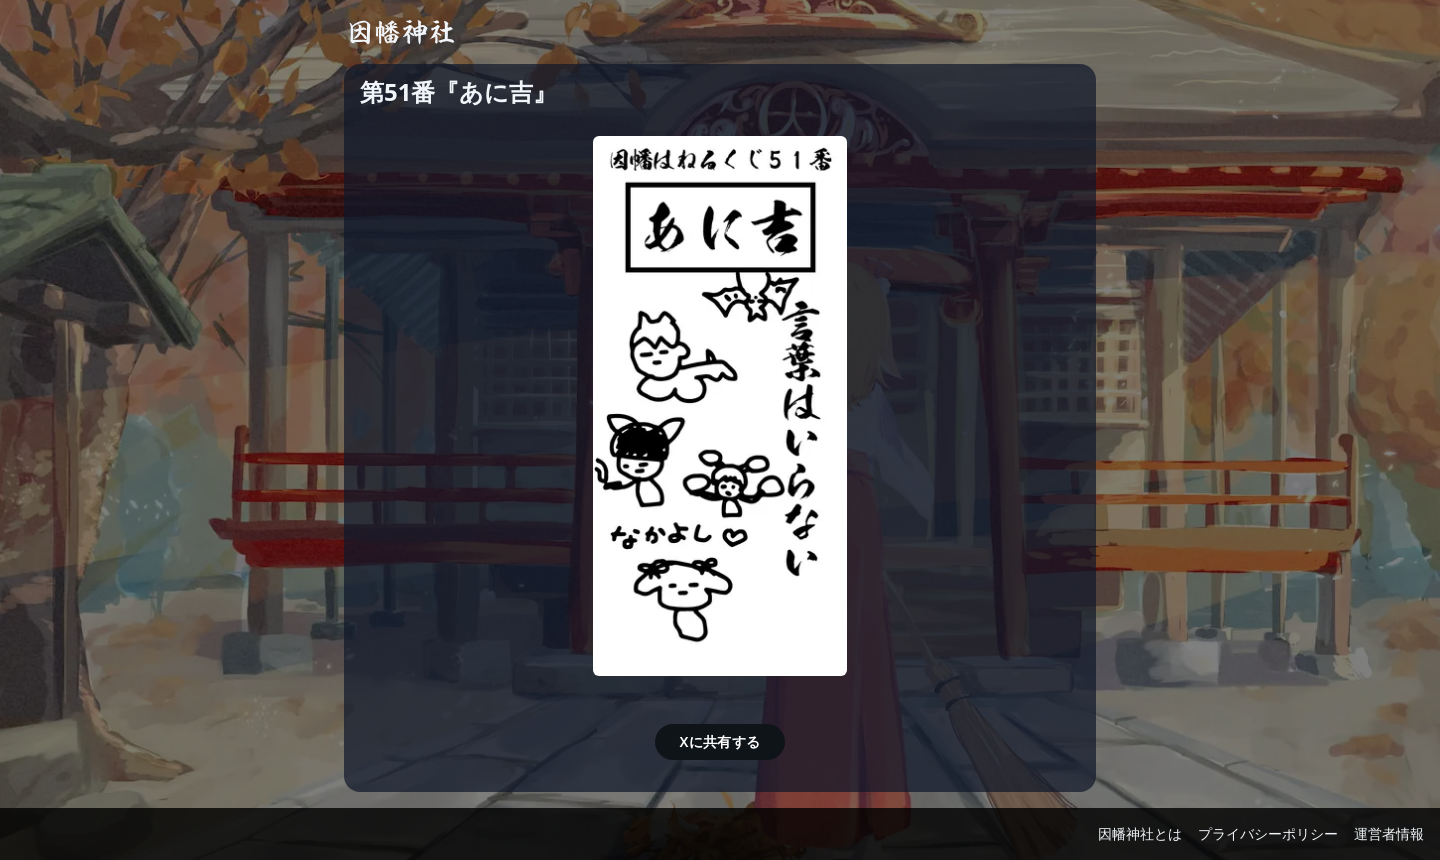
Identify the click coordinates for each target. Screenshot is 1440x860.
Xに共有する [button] (719, 741)
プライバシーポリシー (1268, 833)
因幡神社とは (1140, 833)
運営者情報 (1389, 833)
